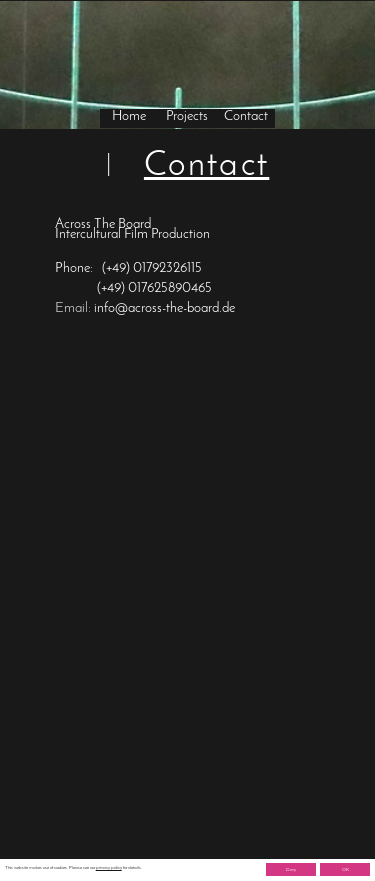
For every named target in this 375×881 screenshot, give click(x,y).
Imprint (29, 864)
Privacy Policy (74, 864)
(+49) (117, 268)
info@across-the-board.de (164, 308)
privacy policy (109, 867)
